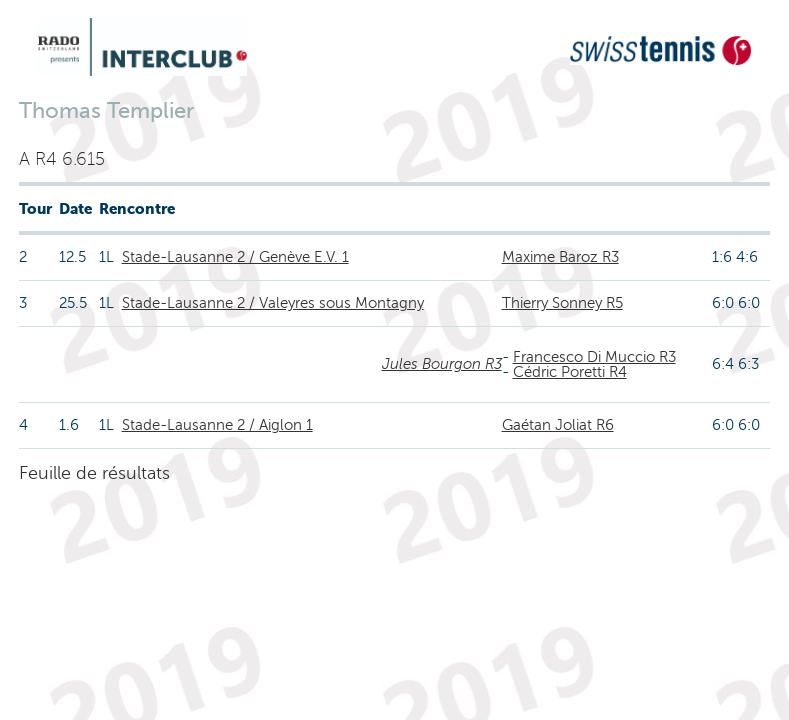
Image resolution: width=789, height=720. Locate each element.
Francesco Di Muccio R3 (594, 357)
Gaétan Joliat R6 (558, 425)
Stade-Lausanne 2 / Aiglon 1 (217, 425)
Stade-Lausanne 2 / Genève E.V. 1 (235, 257)
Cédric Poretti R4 (570, 372)
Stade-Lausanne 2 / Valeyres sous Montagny (273, 303)
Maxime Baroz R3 (560, 257)
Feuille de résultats (94, 473)
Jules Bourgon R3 (442, 364)
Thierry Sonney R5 (562, 303)
